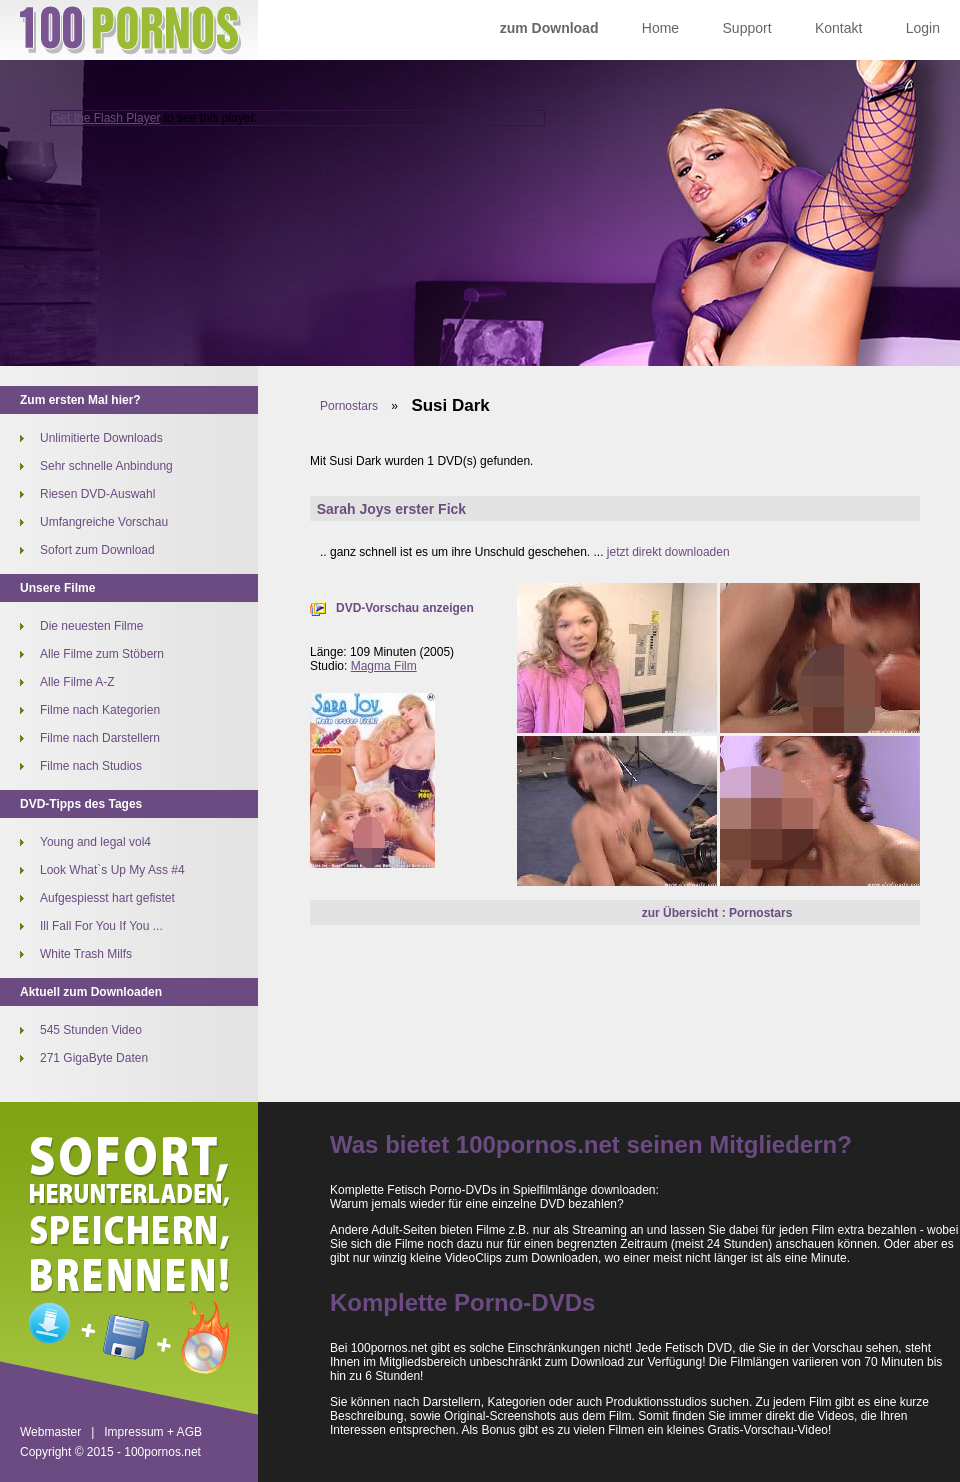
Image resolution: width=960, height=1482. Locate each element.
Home (660, 28)
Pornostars (349, 406)
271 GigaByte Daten (94, 1058)
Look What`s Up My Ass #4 (112, 870)
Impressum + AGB (153, 1432)
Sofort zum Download (97, 550)
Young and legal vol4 (95, 842)
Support (747, 28)
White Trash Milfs (86, 954)
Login (923, 28)
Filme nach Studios (91, 766)
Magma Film (384, 666)
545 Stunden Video (91, 1030)
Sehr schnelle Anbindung (106, 466)
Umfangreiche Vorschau (104, 522)
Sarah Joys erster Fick (391, 509)
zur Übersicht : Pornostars (717, 913)
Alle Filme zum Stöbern (102, 654)
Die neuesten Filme (91, 626)
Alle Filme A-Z (77, 682)
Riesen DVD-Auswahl (97, 494)
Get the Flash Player (105, 118)
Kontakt (838, 28)
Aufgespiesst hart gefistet (107, 898)
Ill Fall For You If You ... (101, 926)
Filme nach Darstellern (100, 738)
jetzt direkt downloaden (668, 552)
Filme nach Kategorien (100, 710)
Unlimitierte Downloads (101, 438)
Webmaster (50, 1432)
